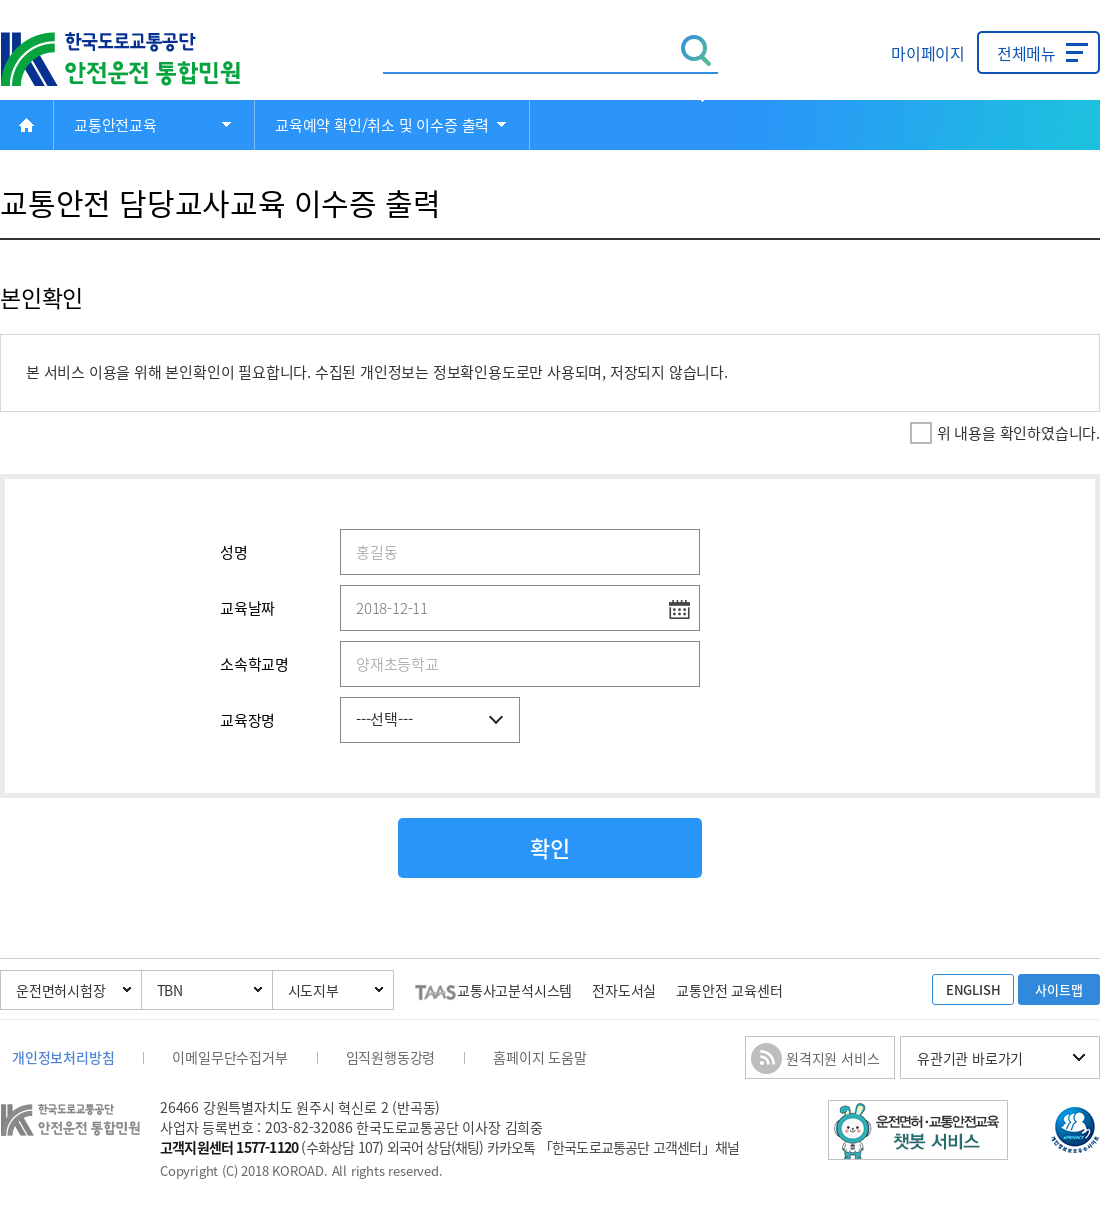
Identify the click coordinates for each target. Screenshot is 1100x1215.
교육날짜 (247, 608)
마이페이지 (928, 53)
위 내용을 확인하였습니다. (1018, 433)
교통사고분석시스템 (493, 990)
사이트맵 (1058, 989)
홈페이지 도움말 (539, 1057)
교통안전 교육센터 (729, 990)
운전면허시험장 (61, 990)
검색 (696, 50)
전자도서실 (624, 990)
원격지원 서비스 (832, 1058)
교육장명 (247, 720)
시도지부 (313, 990)
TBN (170, 990)
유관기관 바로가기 (970, 1058)
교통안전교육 (115, 125)
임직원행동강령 (391, 1057)
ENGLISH (973, 989)
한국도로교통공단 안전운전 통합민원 (135, 59)
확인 (550, 847)
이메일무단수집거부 (229, 1057)
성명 (234, 552)
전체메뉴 (1026, 53)
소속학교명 (254, 664)
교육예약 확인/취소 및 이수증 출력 (382, 125)
